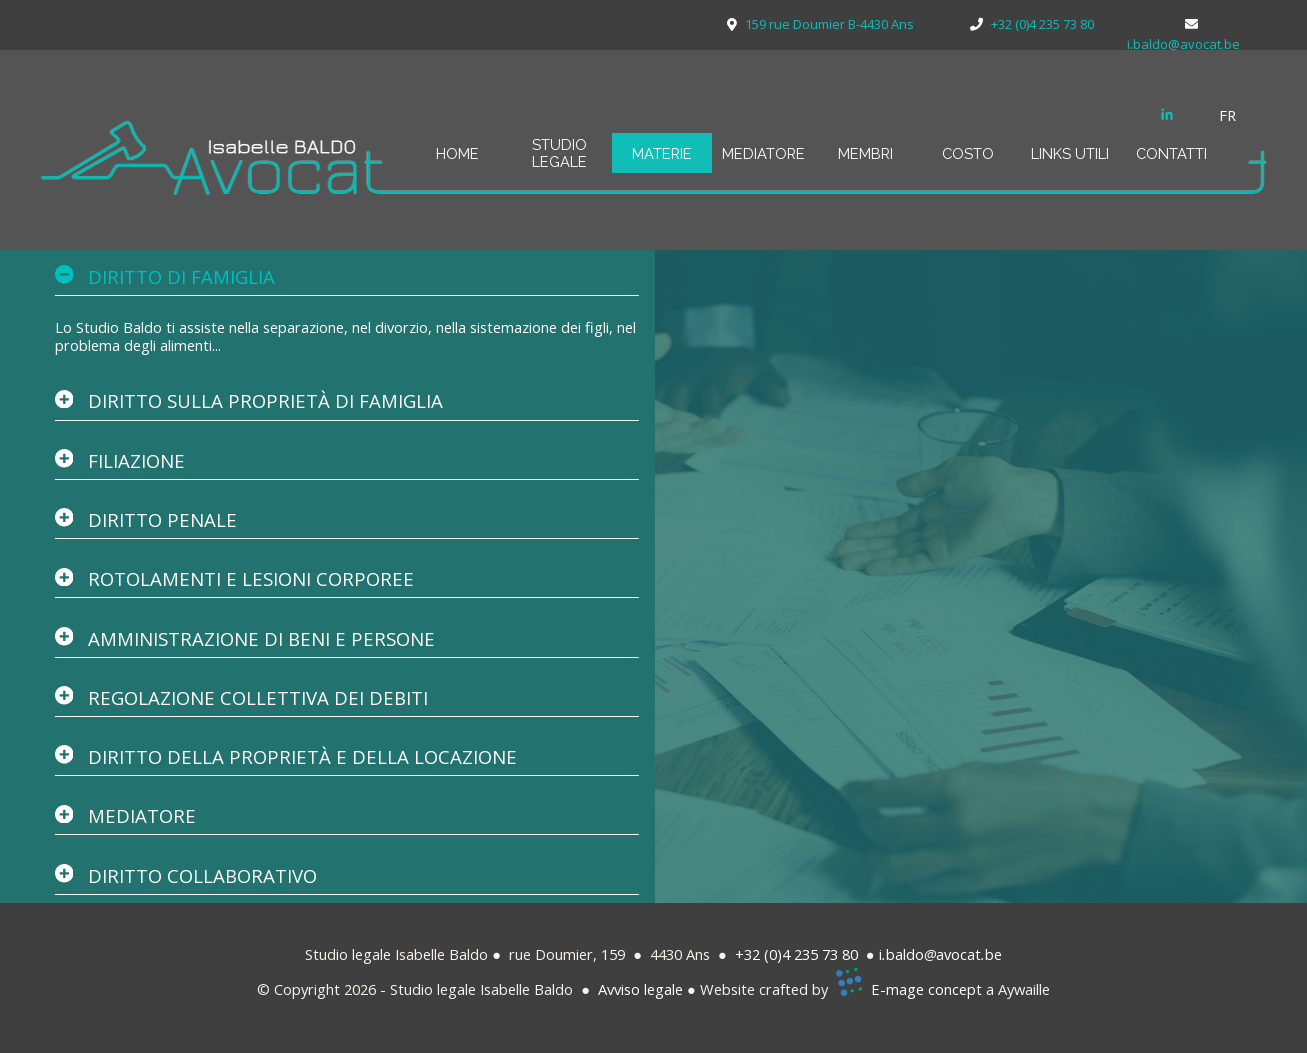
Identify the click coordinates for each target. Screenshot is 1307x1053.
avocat (958, 954)
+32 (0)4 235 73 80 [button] (796, 954)
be (993, 954)
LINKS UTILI (1070, 153)
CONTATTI (1171, 153)
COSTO (968, 153)
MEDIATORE (763, 153)
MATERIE (662, 153)
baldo (905, 954)
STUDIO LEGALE (559, 153)
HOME (457, 153)
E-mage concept (926, 989)
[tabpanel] (1239, 115)
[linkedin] (1167, 114)
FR (1227, 115)
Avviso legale (640, 989)
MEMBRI (865, 153)
